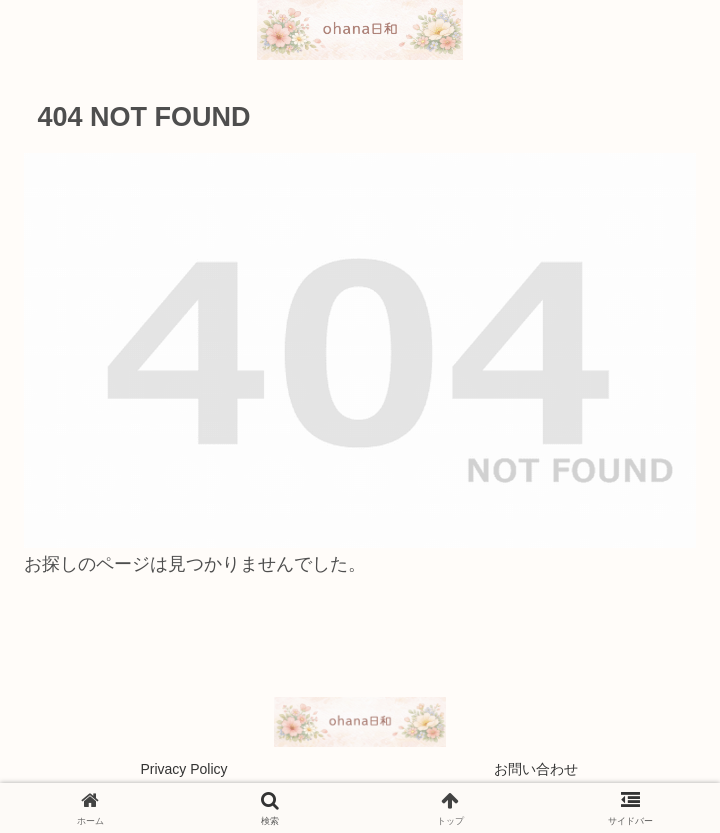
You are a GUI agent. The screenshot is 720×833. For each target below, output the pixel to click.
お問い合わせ (536, 769)
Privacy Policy (183, 769)
